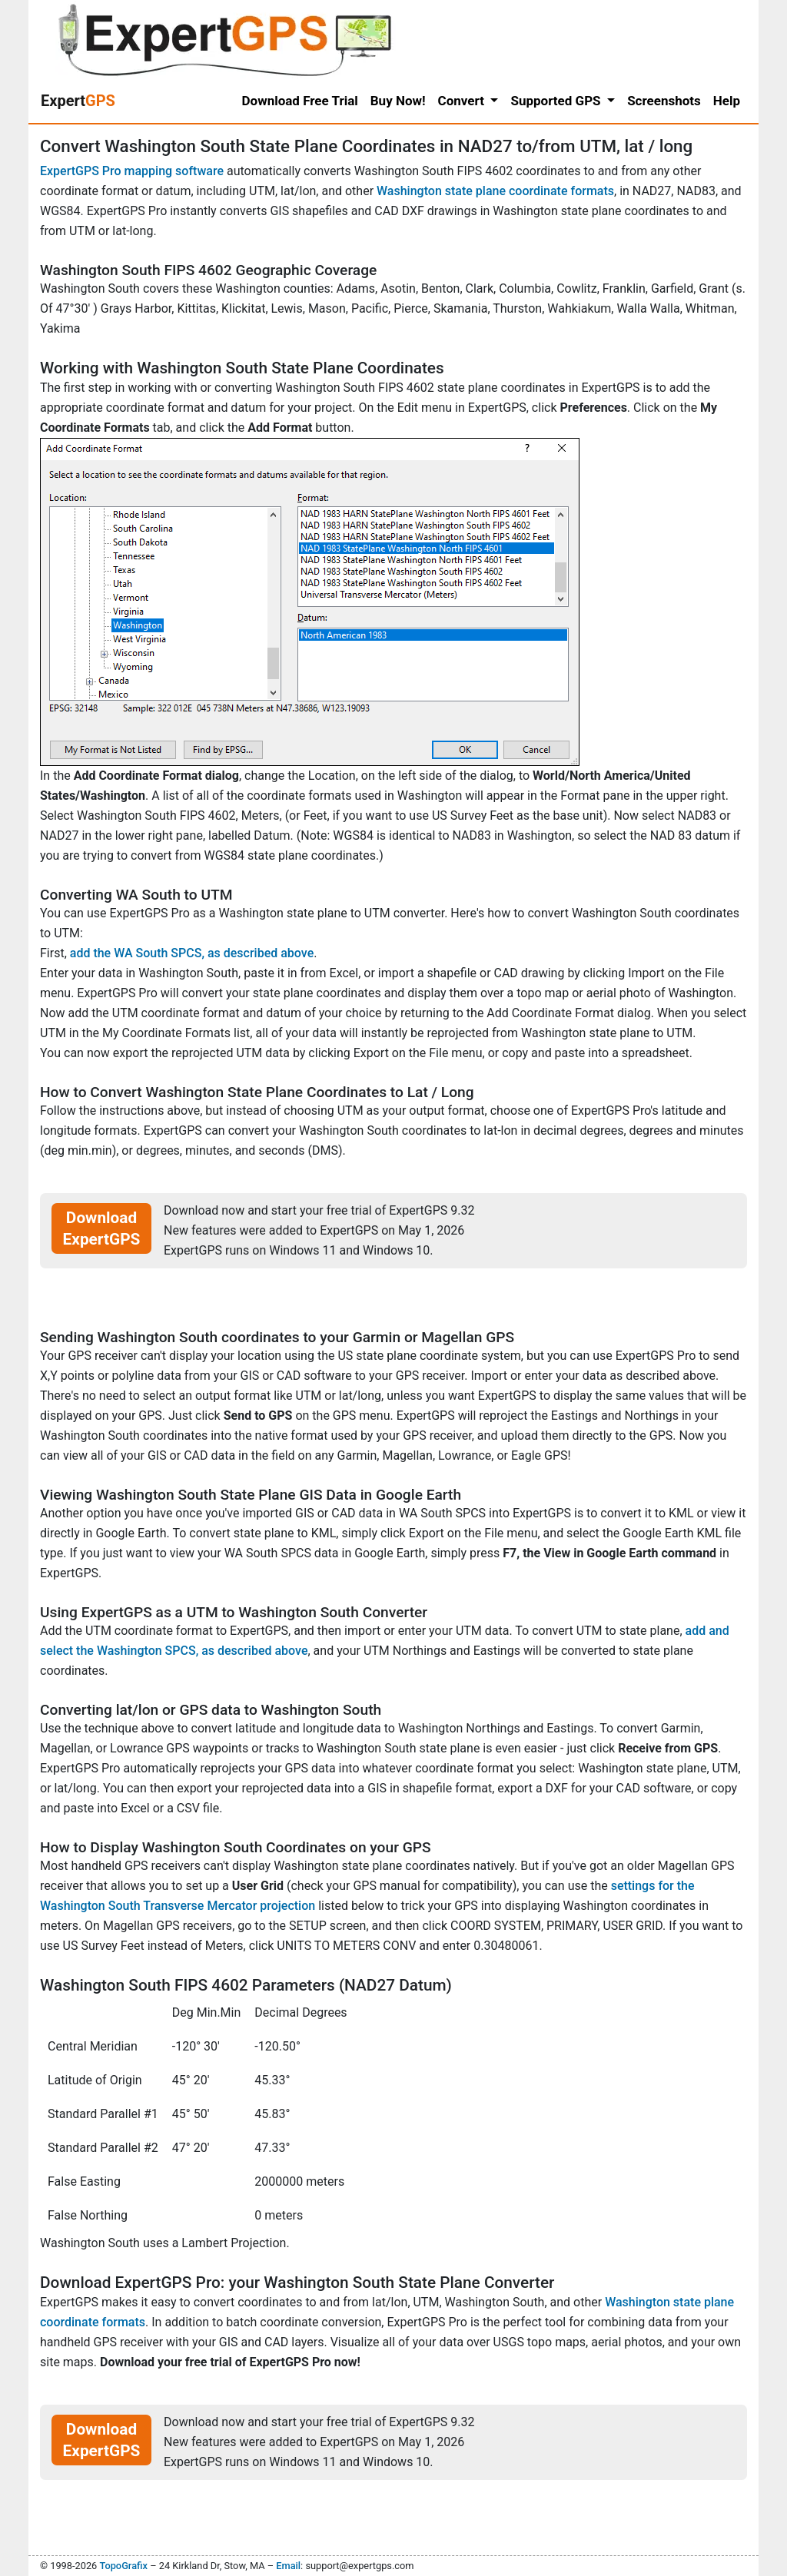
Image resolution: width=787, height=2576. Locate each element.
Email (288, 2565)
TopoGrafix (123, 2565)
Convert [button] (463, 100)
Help (726, 100)
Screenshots (664, 100)
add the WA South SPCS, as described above (192, 953)
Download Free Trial (300, 100)
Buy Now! (398, 100)
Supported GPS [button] (556, 100)
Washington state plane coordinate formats (495, 191)
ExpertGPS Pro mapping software (132, 171)
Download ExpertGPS (102, 1228)
